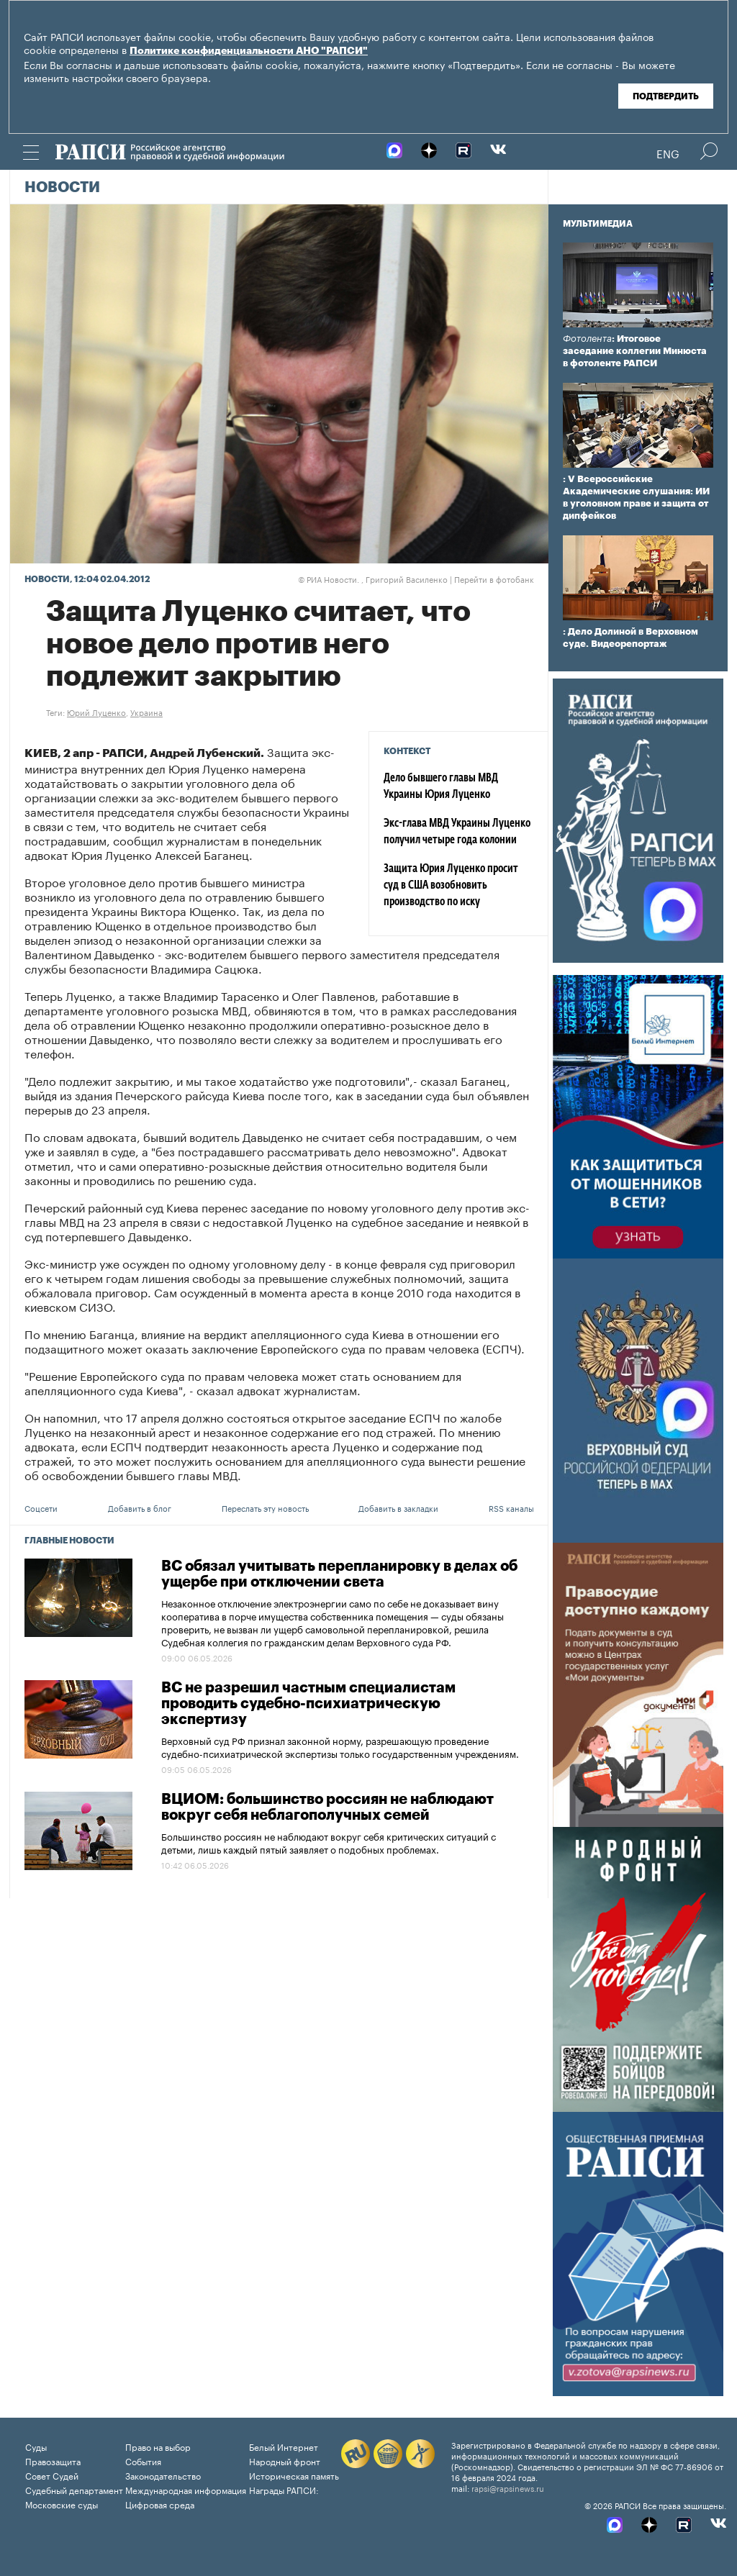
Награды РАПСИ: (284, 2489)
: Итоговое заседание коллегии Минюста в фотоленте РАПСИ (635, 351)
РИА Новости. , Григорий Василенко (373, 578)
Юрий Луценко (96, 711)
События (143, 2460)
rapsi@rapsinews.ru (507, 2487)
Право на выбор (158, 2446)
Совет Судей (51, 2475)
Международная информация (185, 2489)
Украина (146, 711)
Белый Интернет (283, 2446)
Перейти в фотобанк (494, 578)
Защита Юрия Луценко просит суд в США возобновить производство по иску (451, 885)
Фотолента (587, 338)
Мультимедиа (598, 223)
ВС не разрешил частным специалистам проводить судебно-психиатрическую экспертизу (308, 1704)
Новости (62, 188)
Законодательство (163, 2475)
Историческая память (294, 2475)
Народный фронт (284, 2460)
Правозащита (53, 2460)
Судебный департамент (74, 2489)
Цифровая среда (159, 2504)
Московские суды (61, 2504)
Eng (667, 152)
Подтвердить (666, 96)
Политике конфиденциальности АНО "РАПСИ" (249, 51)
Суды (36, 2446)
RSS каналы (511, 1507)
